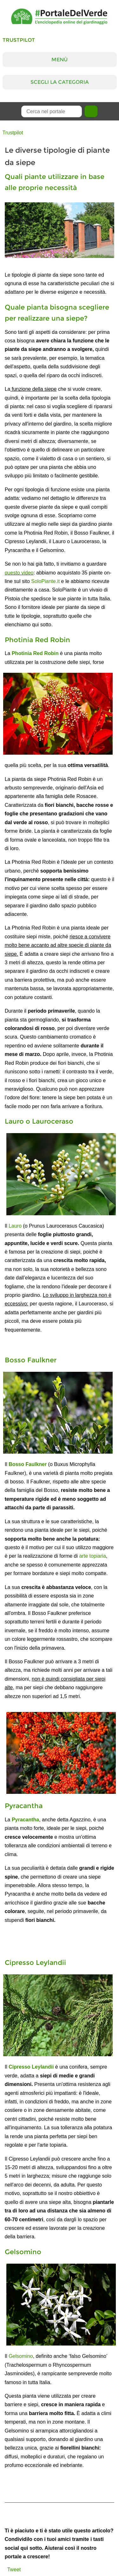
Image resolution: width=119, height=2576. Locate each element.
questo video (19, 572)
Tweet (14, 2569)
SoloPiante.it (45, 581)
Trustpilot (19, 40)
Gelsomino (21, 2356)
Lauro (15, 1226)
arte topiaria (92, 1556)
